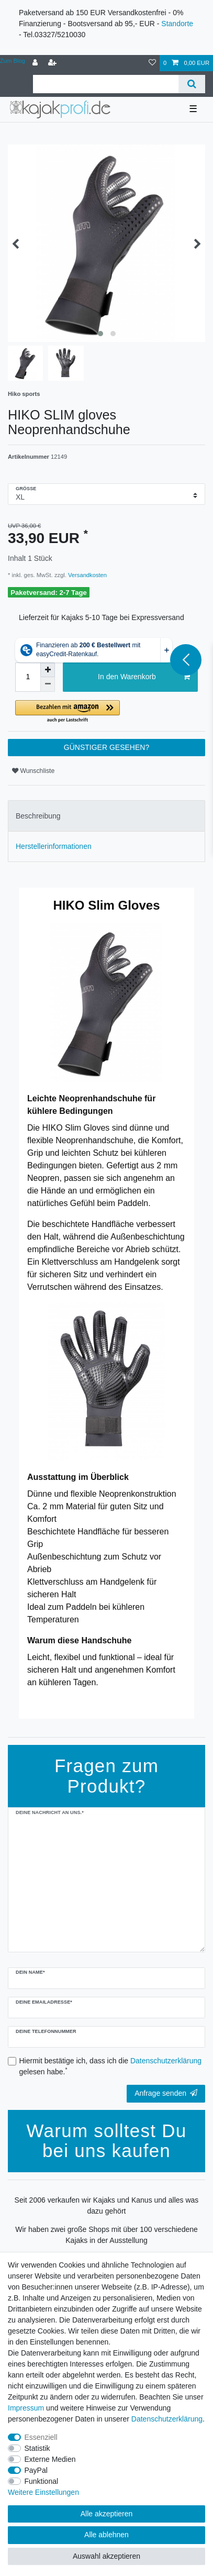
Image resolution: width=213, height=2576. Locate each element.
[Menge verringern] (47, 684)
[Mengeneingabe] (27, 677)
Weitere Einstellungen (43, 2492)
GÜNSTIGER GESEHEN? (106, 747)
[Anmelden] (36, 63)
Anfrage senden (165, 2093)
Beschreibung (38, 816)
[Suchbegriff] (105, 84)
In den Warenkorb (144, 677)
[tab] (106, 815)
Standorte (177, 23)
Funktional (42, 2481)
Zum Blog (12, 61)
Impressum (26, 2408)
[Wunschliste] (152, 63)
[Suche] (191, 84)
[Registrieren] (53, 63)
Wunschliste (33, 771)
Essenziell (41, 2437)
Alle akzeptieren (107, 2513)
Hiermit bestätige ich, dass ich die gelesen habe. (110, 2066)
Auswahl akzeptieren (106, 2556)
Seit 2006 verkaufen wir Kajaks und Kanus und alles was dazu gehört (107, 2205)
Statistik (37, 2448)
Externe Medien (50, 2459)
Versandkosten (86, 575)
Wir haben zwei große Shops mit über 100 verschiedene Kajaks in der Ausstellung (106, 2235)
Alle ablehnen (106, 2534)
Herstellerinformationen (54, 846)
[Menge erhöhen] (47, 669)
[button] (106, 712)
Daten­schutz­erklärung (167, 2419)
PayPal (36, 2470)
